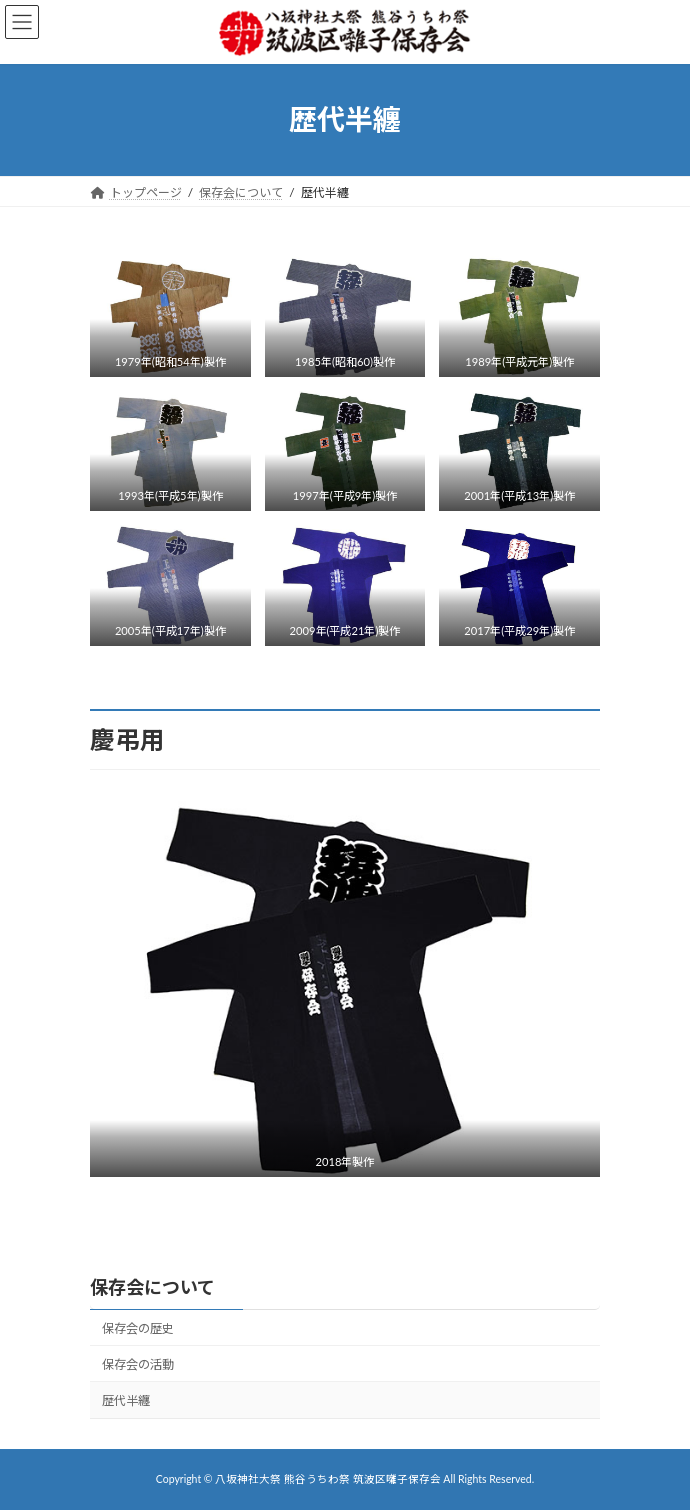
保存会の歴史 (138, 1328)
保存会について (152, 1287)
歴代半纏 (126, 1400)
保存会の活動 (138, 1364)
